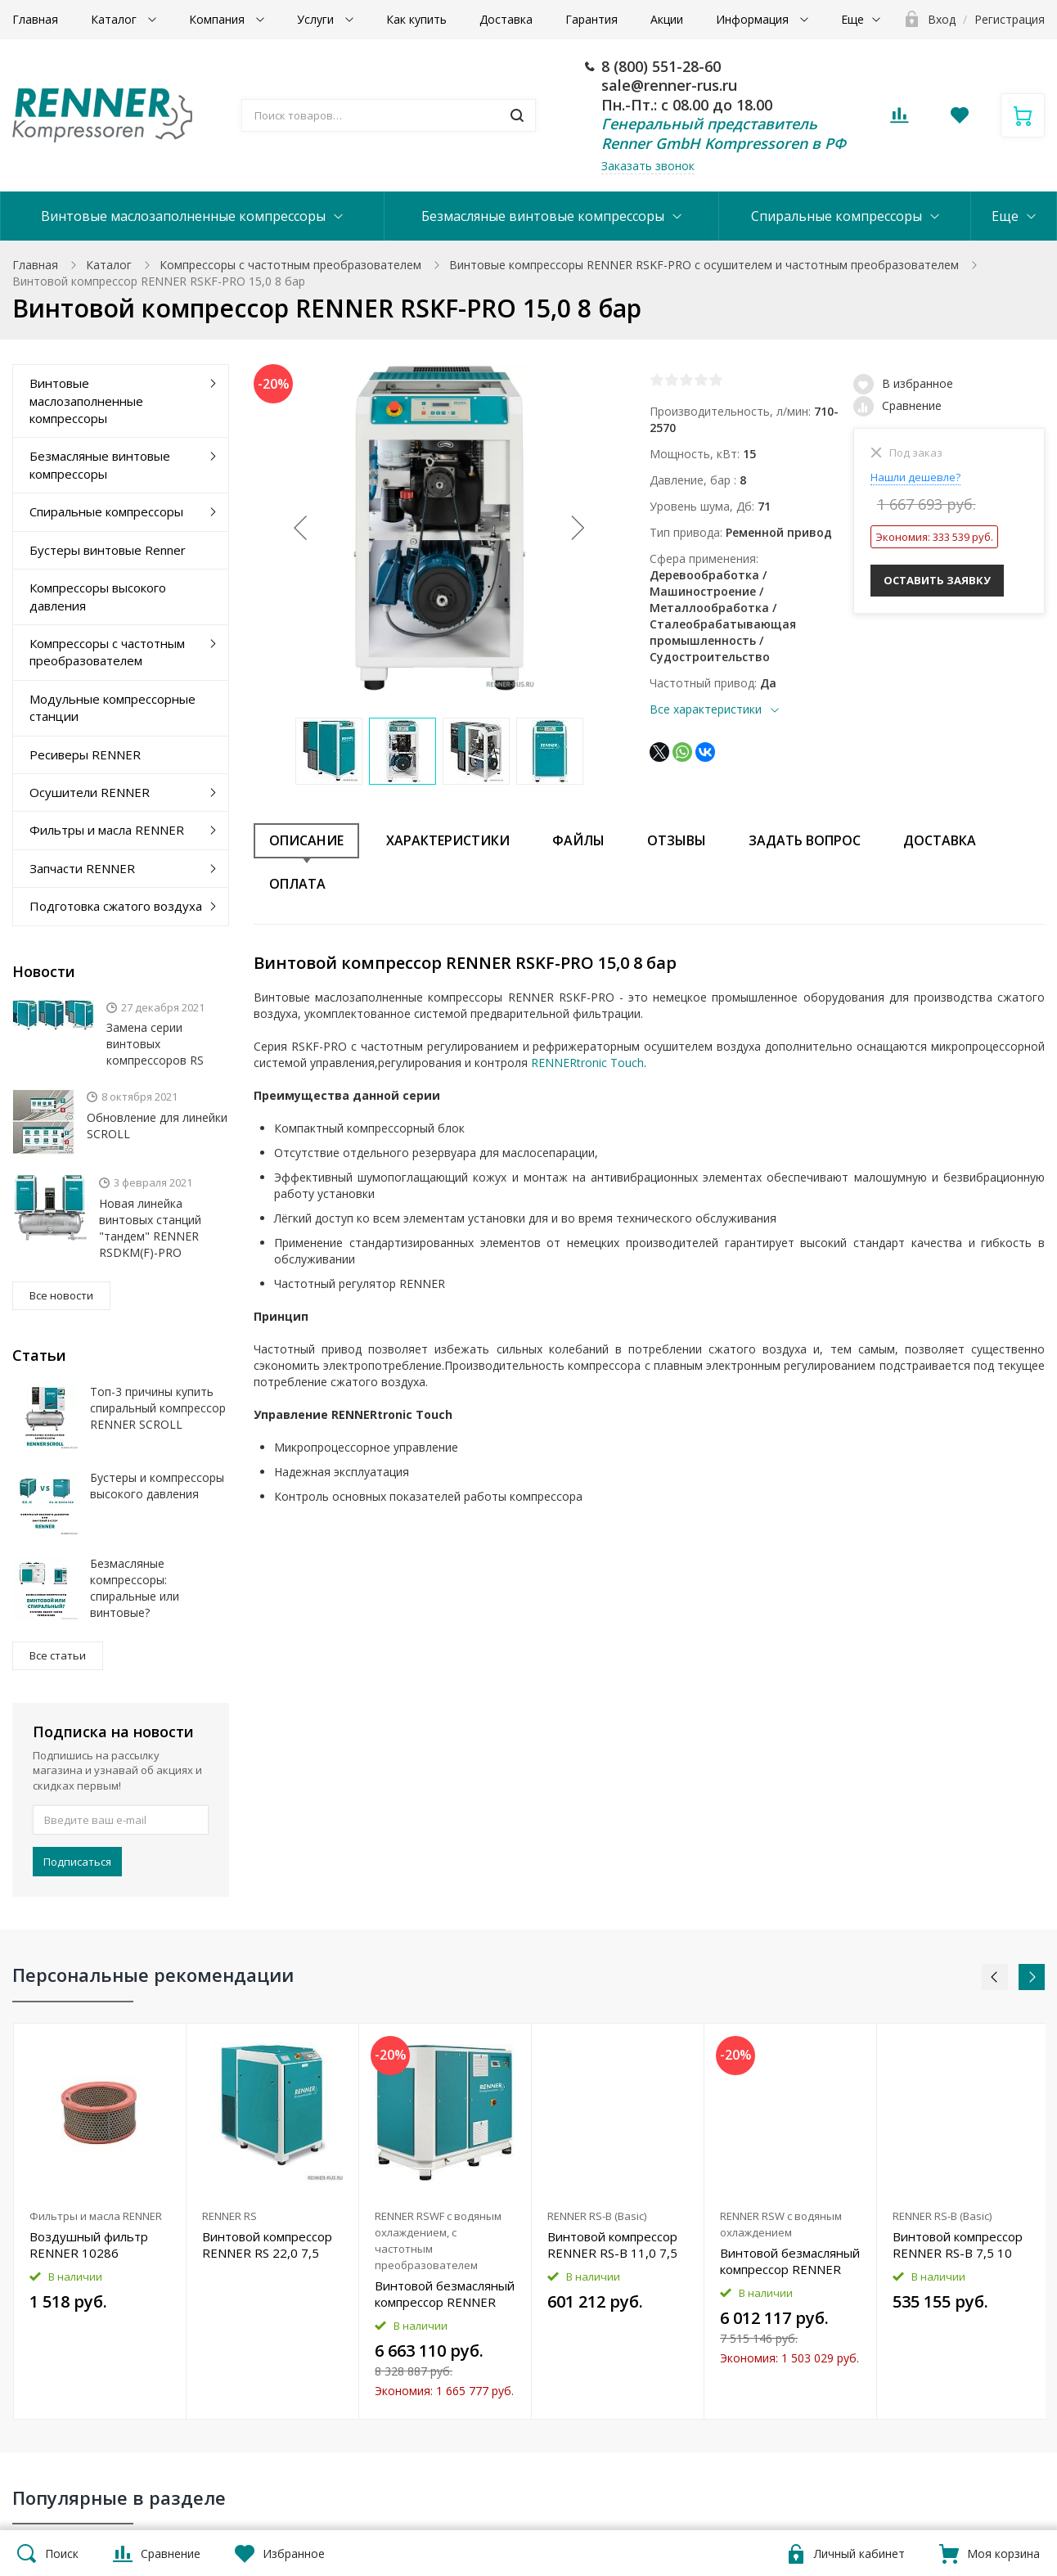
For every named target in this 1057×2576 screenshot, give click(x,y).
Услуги (317, 19)
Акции (666, 19)
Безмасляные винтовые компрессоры (542, 216)
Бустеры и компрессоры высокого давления (157, 1486)
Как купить (416, 19)
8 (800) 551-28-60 (661, 66)
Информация (754, 19)
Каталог (115, 19)
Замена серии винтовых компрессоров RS (155, 1044)
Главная (35, 19)
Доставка (506, 19)
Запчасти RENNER (82, 868)
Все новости (61, 1295)
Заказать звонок (648, 165)
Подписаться (77, 1861)
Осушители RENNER (89, 792)
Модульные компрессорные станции (112, 707)
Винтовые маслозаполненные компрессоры (183, 216)
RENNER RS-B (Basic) (596, 2216)
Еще (852, 19)
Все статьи (57, 1655)
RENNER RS (229, 2216)
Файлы (578, 840)
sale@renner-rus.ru (669, 85)
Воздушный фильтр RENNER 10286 (88, 2244)
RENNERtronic (569, 1062)
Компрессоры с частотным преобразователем (290, 264)
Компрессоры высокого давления (97, 596)
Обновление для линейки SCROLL (157, 1126)
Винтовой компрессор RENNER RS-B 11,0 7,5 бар (612, 2244)
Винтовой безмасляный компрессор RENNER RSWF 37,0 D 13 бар (445, 2293)
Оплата (297, 884)
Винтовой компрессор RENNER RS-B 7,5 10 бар (958, 2244)
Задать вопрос (805, 840)
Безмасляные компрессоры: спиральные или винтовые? (134, 1588)
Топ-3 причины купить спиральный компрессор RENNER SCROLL (158, 1408)
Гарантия (591, 19)
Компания (218, 19)
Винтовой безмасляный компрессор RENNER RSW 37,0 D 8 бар (790, 2261)
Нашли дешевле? (915, 477)
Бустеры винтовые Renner (107, 550)
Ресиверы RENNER (85, 754)
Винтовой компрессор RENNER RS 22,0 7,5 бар (267, 2244)
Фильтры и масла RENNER (106, 830)
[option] (100, 2221)
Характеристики (448, 840)
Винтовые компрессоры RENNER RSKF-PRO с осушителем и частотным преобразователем (704, 264)
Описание (306, 840)
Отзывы (676, 840)
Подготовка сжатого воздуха (115, 906)
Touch (625, 1062)
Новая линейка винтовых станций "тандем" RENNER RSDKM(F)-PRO (150, 1228)
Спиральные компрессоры (836, 216)
